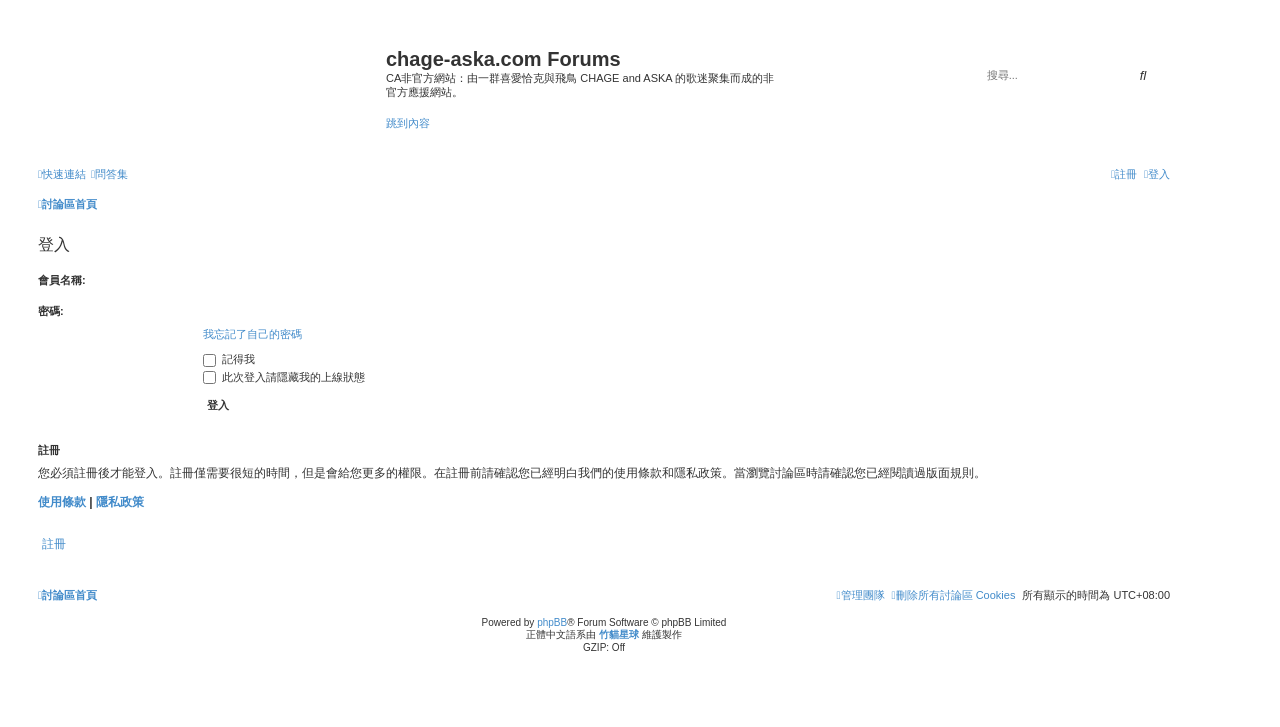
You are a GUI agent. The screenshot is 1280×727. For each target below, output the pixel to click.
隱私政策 (120, 502)
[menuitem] (109, 174)
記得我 (229, 359)
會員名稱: (62, 280)
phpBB (552, 622)
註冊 (54, 544)
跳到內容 (408, 123)
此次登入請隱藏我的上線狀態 (284, 377)
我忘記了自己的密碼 (252, 334)
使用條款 (62, 502)
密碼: (51, 311)
